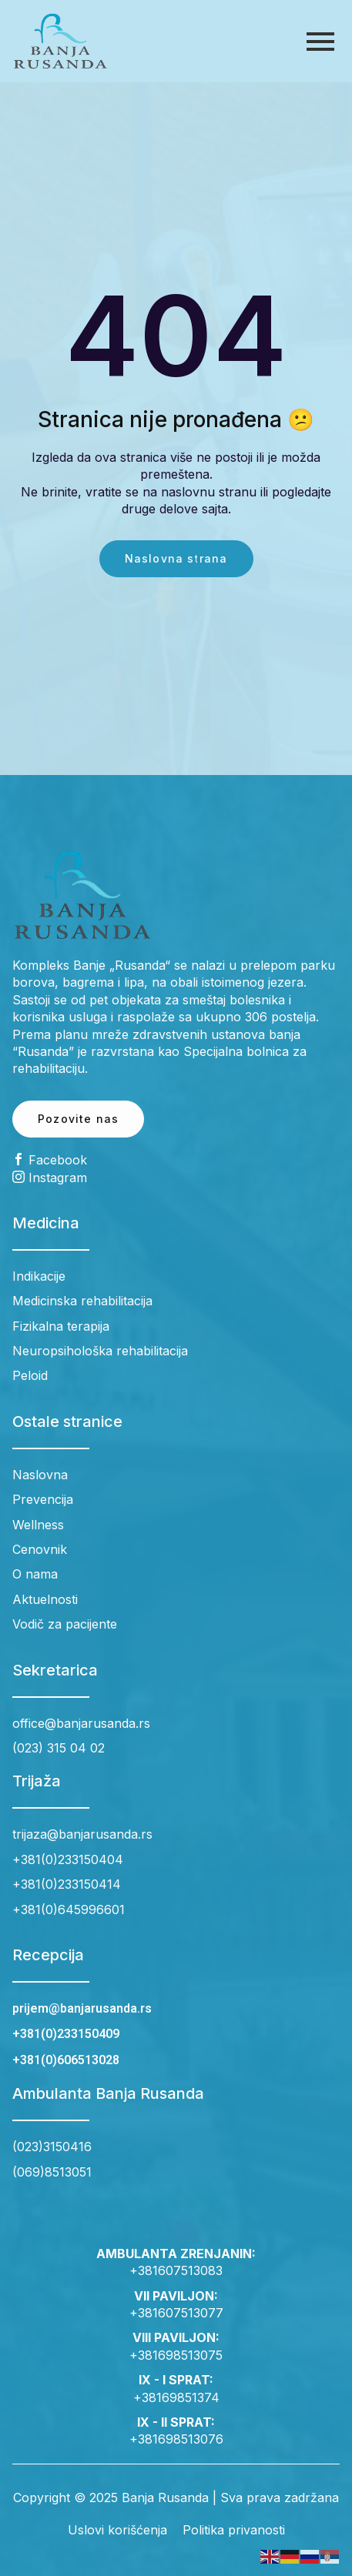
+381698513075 (176, 2355)
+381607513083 (176, 2270)
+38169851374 (176, 2397)
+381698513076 (176, 2439)
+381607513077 (176, 2312)
